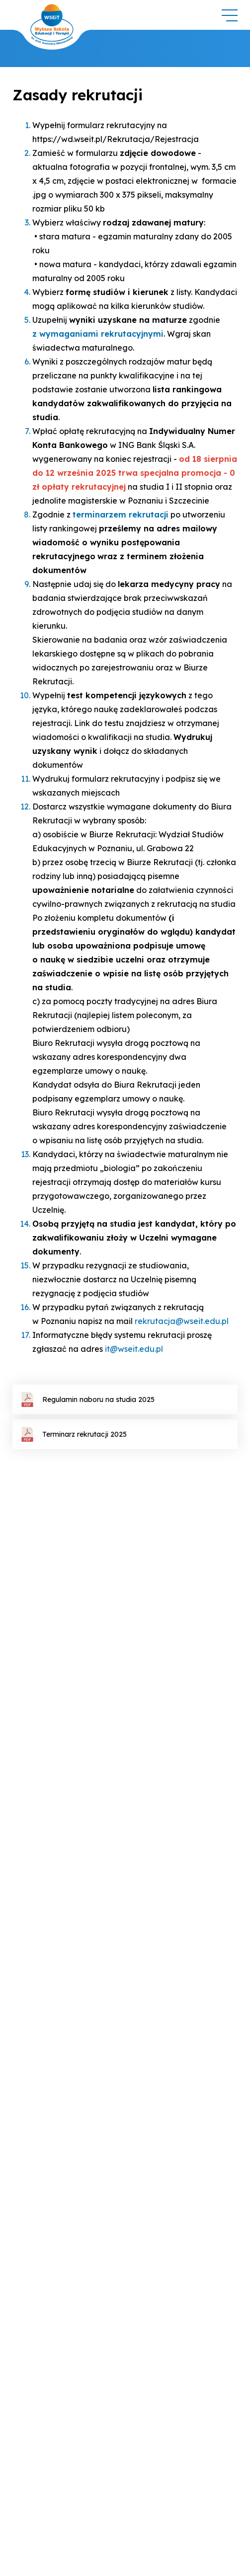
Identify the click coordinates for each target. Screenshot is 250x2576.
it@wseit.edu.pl (134, 1349)
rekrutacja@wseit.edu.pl (182, 1321)
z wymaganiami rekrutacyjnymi (98, 334)
